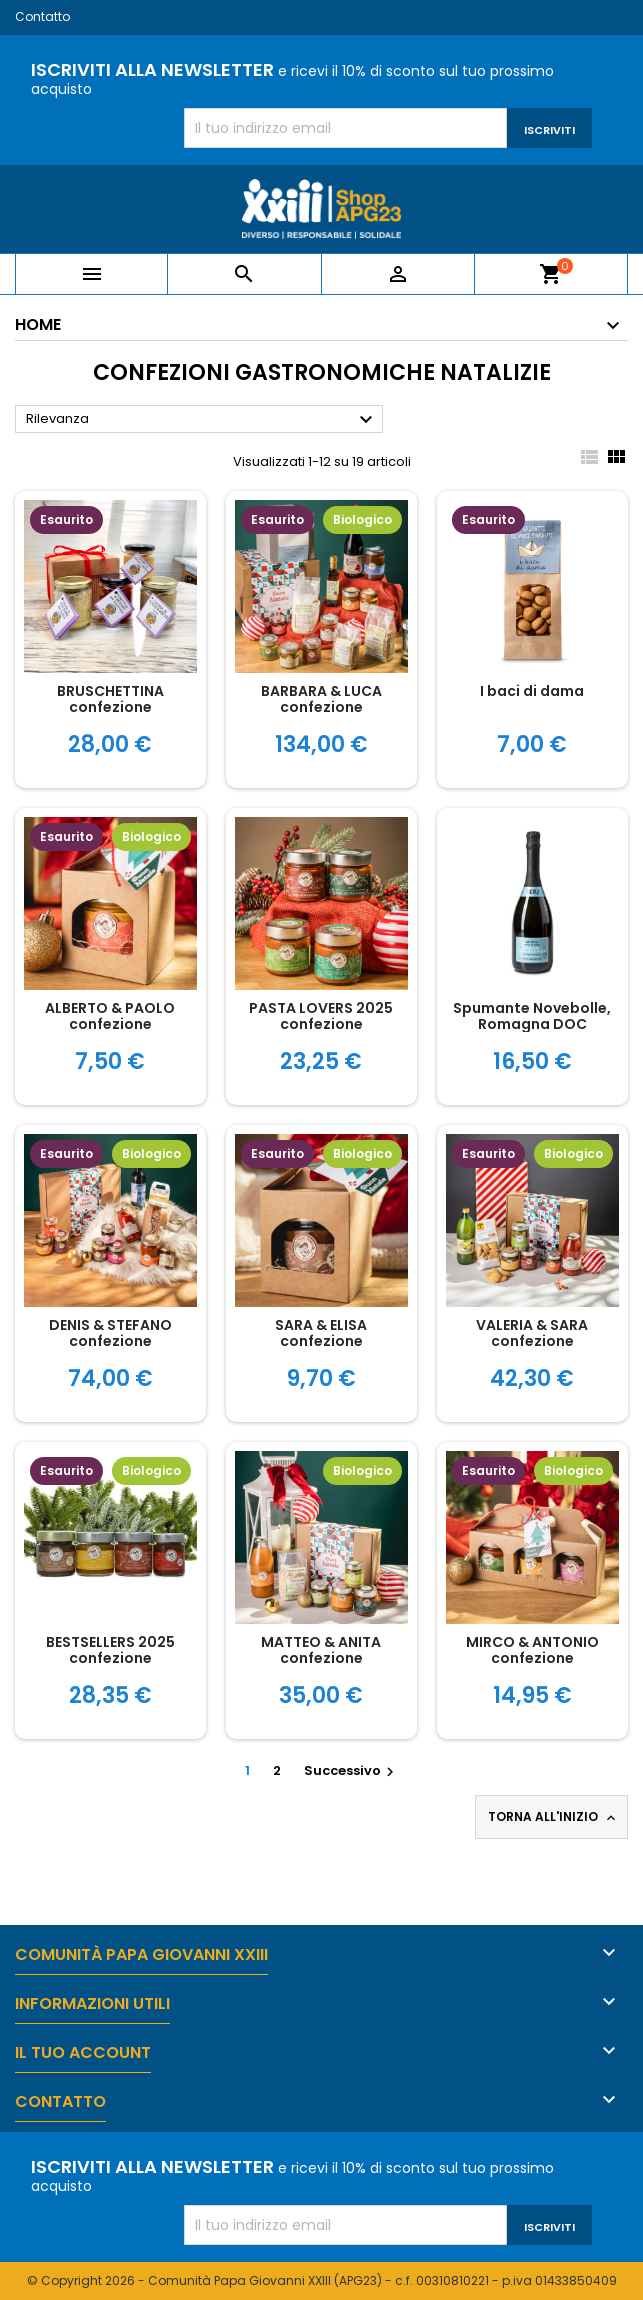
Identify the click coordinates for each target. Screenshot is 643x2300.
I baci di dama (532, 691)
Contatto (42, 16)
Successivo (351, 1770)
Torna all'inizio (553, 1817)
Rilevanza (202, 420)
